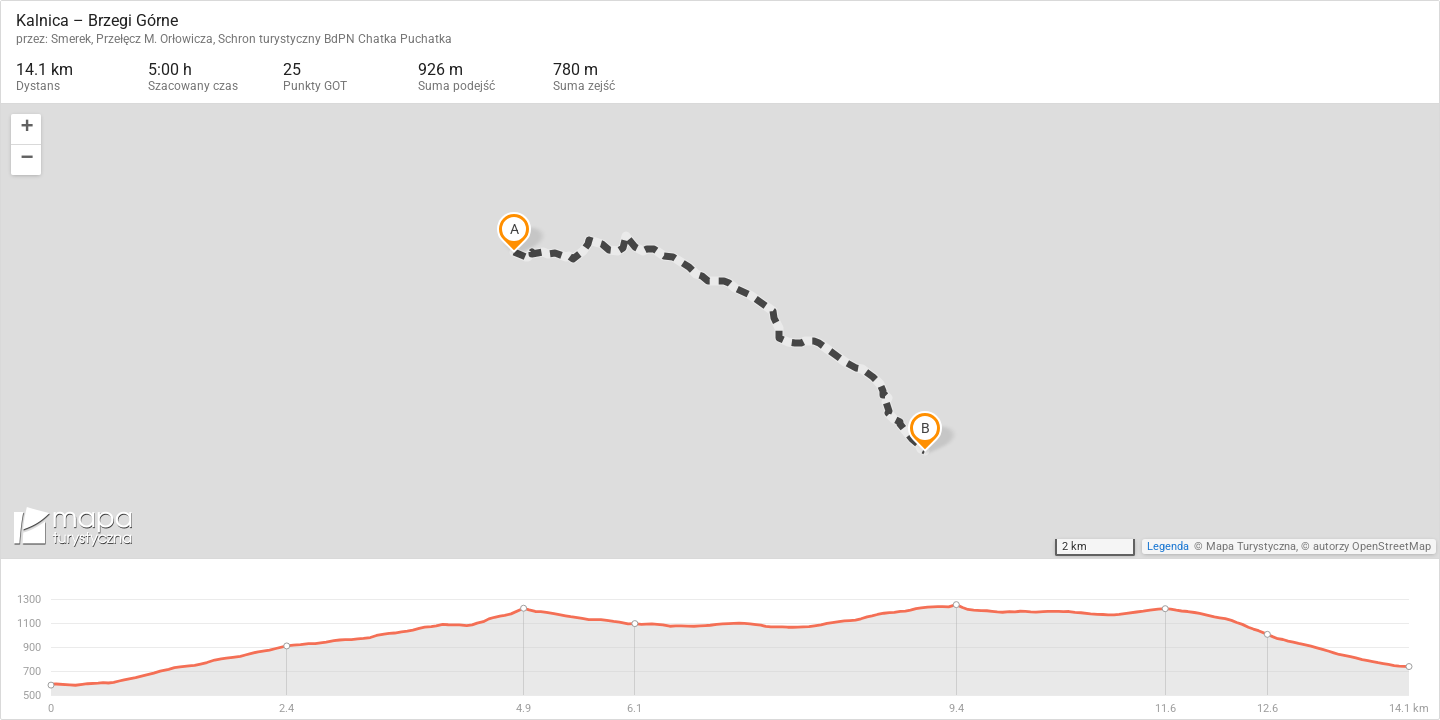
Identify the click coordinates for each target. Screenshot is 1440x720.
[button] (26, 129)
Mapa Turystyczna (1251, 546)
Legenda (1168, 546)
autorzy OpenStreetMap (1372, 546)
